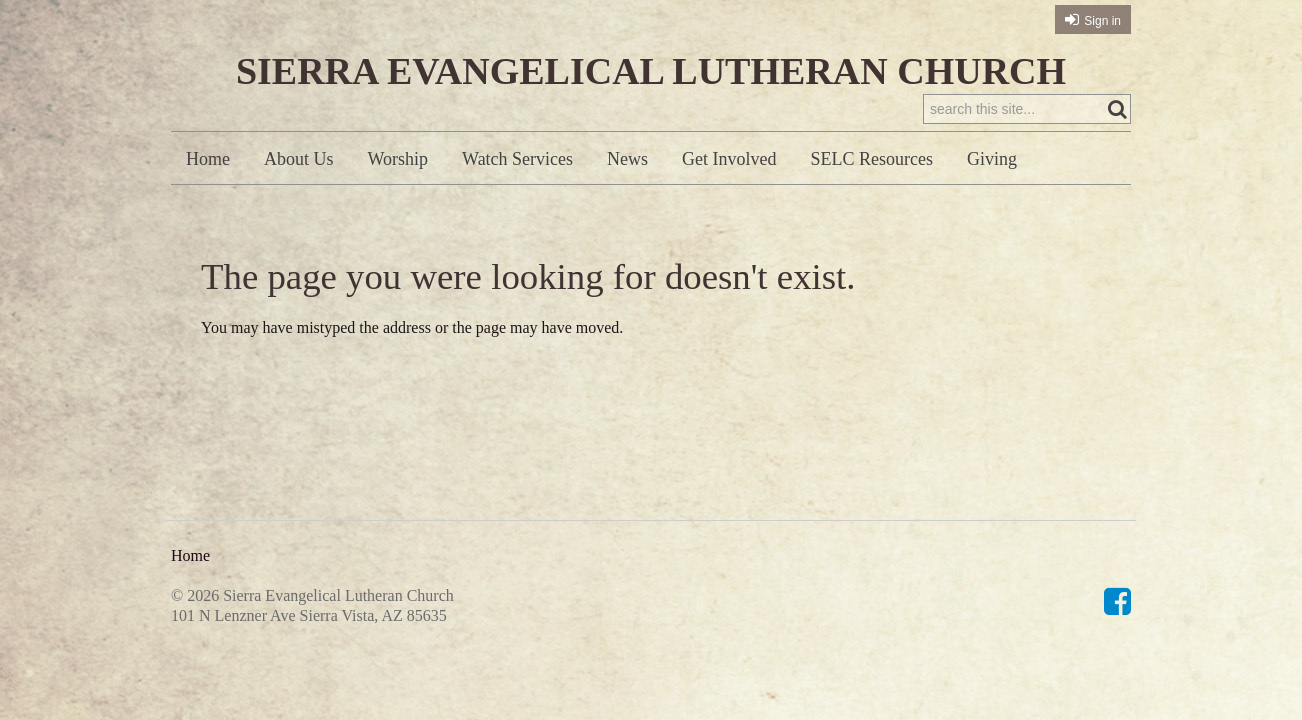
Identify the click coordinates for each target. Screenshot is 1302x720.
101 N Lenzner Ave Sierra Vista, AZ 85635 (309, 615)
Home (208, 159)
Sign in (1102, 21)
